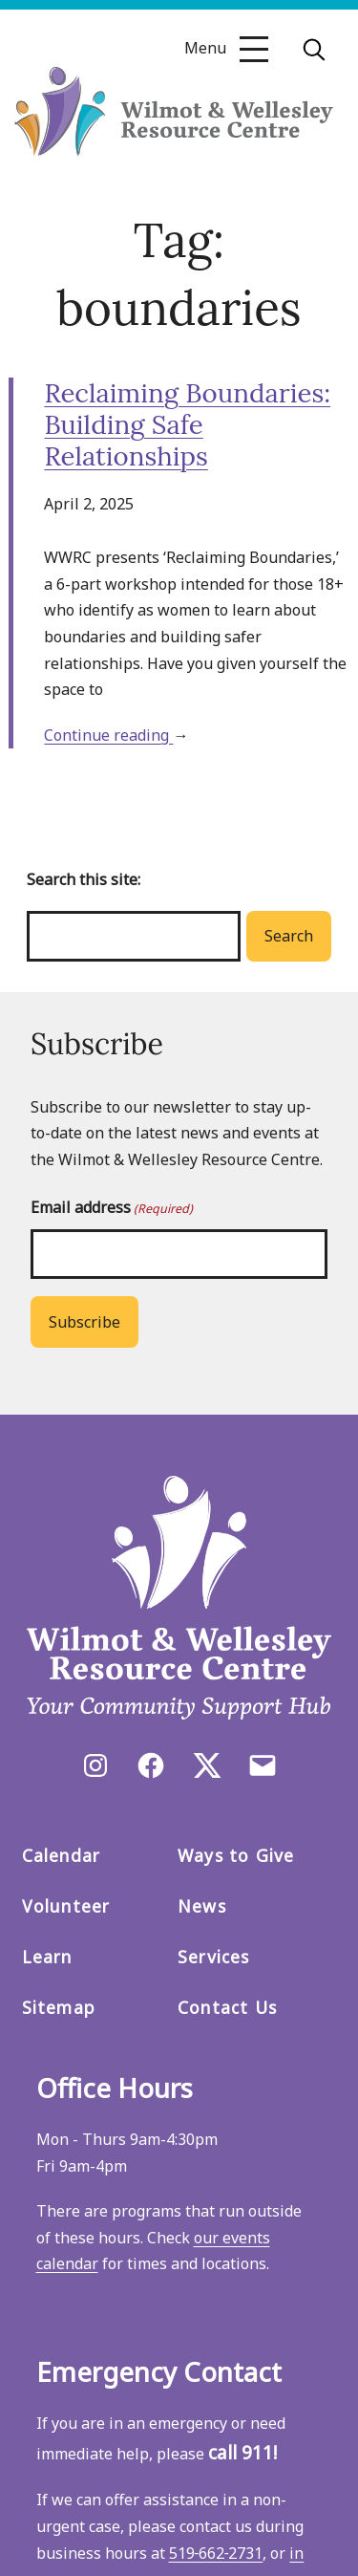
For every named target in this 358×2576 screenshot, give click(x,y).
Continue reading (108, 735)
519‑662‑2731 (216, 2553)
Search (288, 935)
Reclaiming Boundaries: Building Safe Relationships (187, 424)
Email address (112, 1208)
